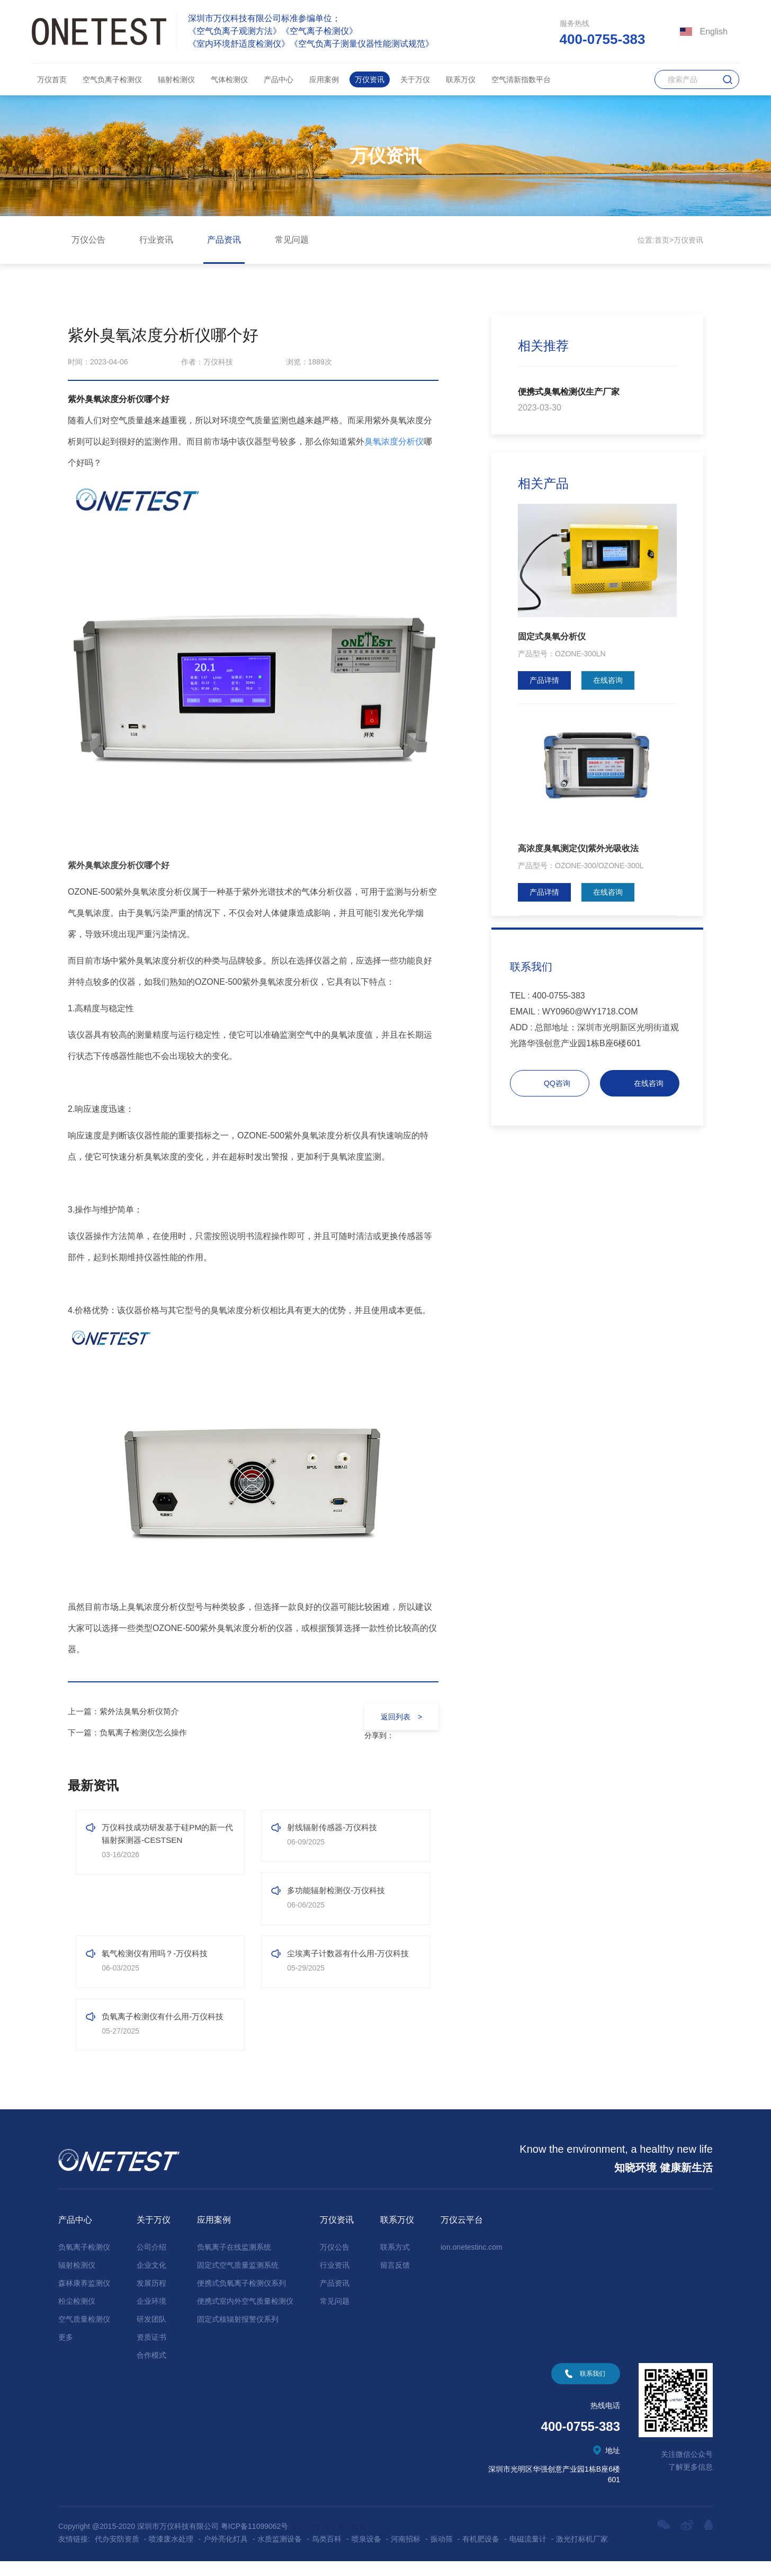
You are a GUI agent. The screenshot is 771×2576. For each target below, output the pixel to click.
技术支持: (306, 2541)
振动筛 (442, 2554)
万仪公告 (88, 239)
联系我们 (592, 2388)
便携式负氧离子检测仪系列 (241, 2298)
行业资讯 (156, 239)
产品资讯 (224, 239)
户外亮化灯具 (225, 2554)
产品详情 (544, 680)
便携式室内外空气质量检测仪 (245, 2316)
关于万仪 (415, 79)
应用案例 (324, 79)
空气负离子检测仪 (112, 79)
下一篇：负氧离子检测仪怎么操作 (131, 1732)
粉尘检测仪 (76, 2316)
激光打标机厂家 (582, 2554)
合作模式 (151, 2370)
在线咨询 (608, 680)
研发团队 (151, 2334)
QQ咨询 (557, 1083)
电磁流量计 (527, 2554)
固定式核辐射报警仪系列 (238, 2334)
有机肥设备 (480, 2554)
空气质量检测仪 (84, 2334)
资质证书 (151, 2352)
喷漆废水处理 (171, 2554)
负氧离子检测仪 (84, 2262)
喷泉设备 (366, 2554)
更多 (65, 2352)
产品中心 (278, 79)
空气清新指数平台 (521, 79)
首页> (664, 240)
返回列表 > (398, 1717)
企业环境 (151, 2316)
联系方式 (395, 2262)
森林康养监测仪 (84, 2298)
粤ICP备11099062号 (255, 2541)
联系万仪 (461, 79)
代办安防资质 (117, 2554)
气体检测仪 (229, 79)
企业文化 (151, 2280)
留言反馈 (395, 2280)
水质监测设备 (279, 2554)
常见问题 (292, 239)
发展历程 (151, 2298)
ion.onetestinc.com (472, 2262)
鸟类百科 (327, 2554)
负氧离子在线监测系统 (234, 2262)
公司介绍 (151, 2262)
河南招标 (405, 2554)
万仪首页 (52, 79)
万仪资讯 (369, 79)
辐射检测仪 (176, 79)
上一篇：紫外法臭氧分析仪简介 (127, 1711)
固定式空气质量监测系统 (238, 2280)
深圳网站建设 (344, 2541)
